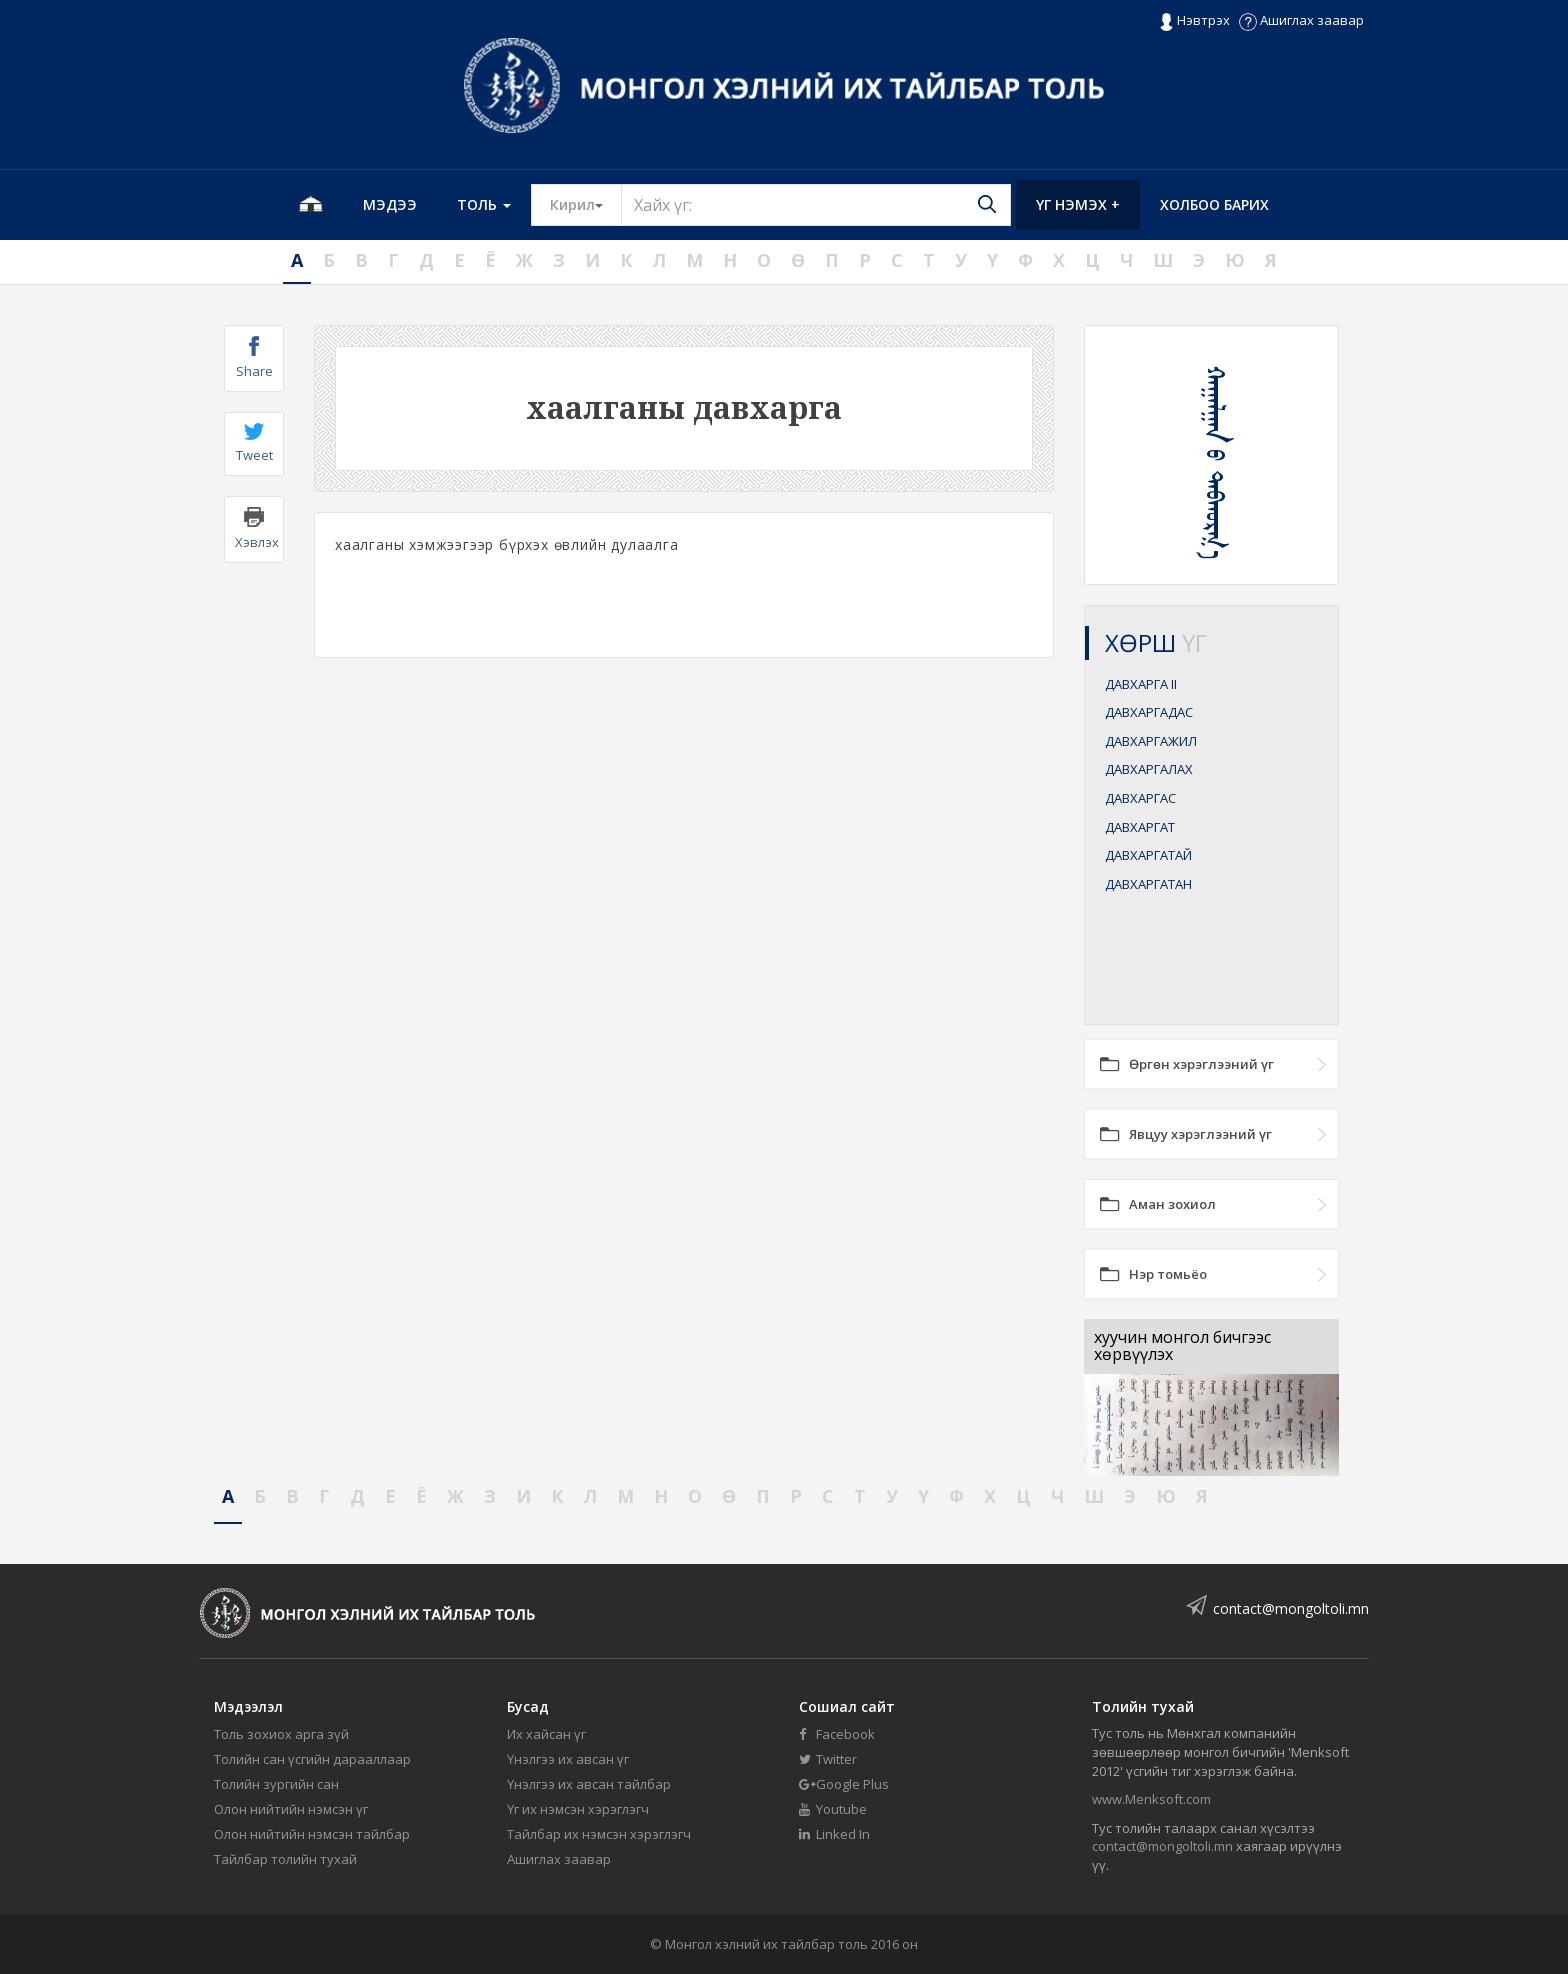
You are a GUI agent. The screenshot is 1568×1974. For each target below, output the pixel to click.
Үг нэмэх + (1078, 204)
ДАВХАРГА (1141, 684)
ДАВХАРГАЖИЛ (1151, 741)
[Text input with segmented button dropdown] (816, 205)
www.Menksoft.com (1151, 1799)
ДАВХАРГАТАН (1148, 884)
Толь (484, 204)
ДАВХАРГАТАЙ (1148, 855)
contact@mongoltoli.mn (1291, 1608)
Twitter (828, 1759)
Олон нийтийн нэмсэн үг (291, 1809)
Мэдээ (390, 204)
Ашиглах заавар (1301, 20)
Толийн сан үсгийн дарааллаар (312, 1759)
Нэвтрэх (1194, 21)
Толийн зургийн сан (276, 1784)
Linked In (834, 1834)
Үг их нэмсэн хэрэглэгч (578, 1809)
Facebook (837, 1734)
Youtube (833, 1809)
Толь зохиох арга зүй (281, 1734)
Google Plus (844, 1784)
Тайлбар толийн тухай (285, 1859)
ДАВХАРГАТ (1140, 827)
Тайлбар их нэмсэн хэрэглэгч (599, 1834)
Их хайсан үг (546, 1734)
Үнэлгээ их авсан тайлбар (589, 1784)
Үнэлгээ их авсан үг (568, 1759)
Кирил (586, 204)
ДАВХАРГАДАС (1149, 712)
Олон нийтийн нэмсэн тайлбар (312, 1834)
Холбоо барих (1214, 204)
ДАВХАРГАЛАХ (1149, 769)
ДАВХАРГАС (1140, 798)
